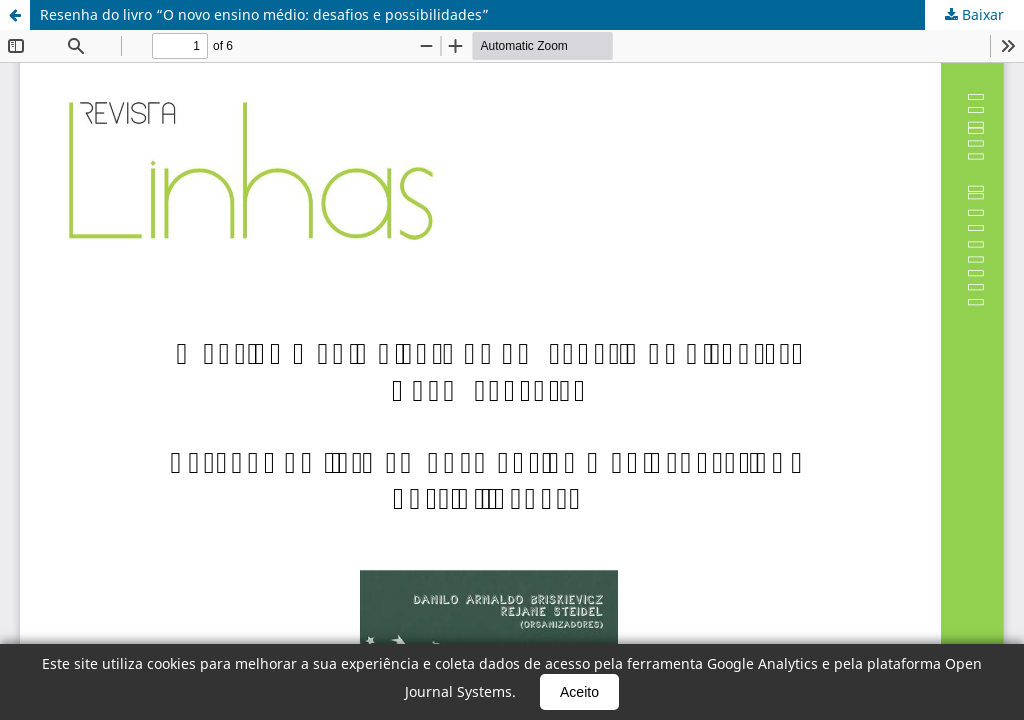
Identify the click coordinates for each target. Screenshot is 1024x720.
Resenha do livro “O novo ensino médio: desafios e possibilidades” (264, 14)
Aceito (579, 692)
